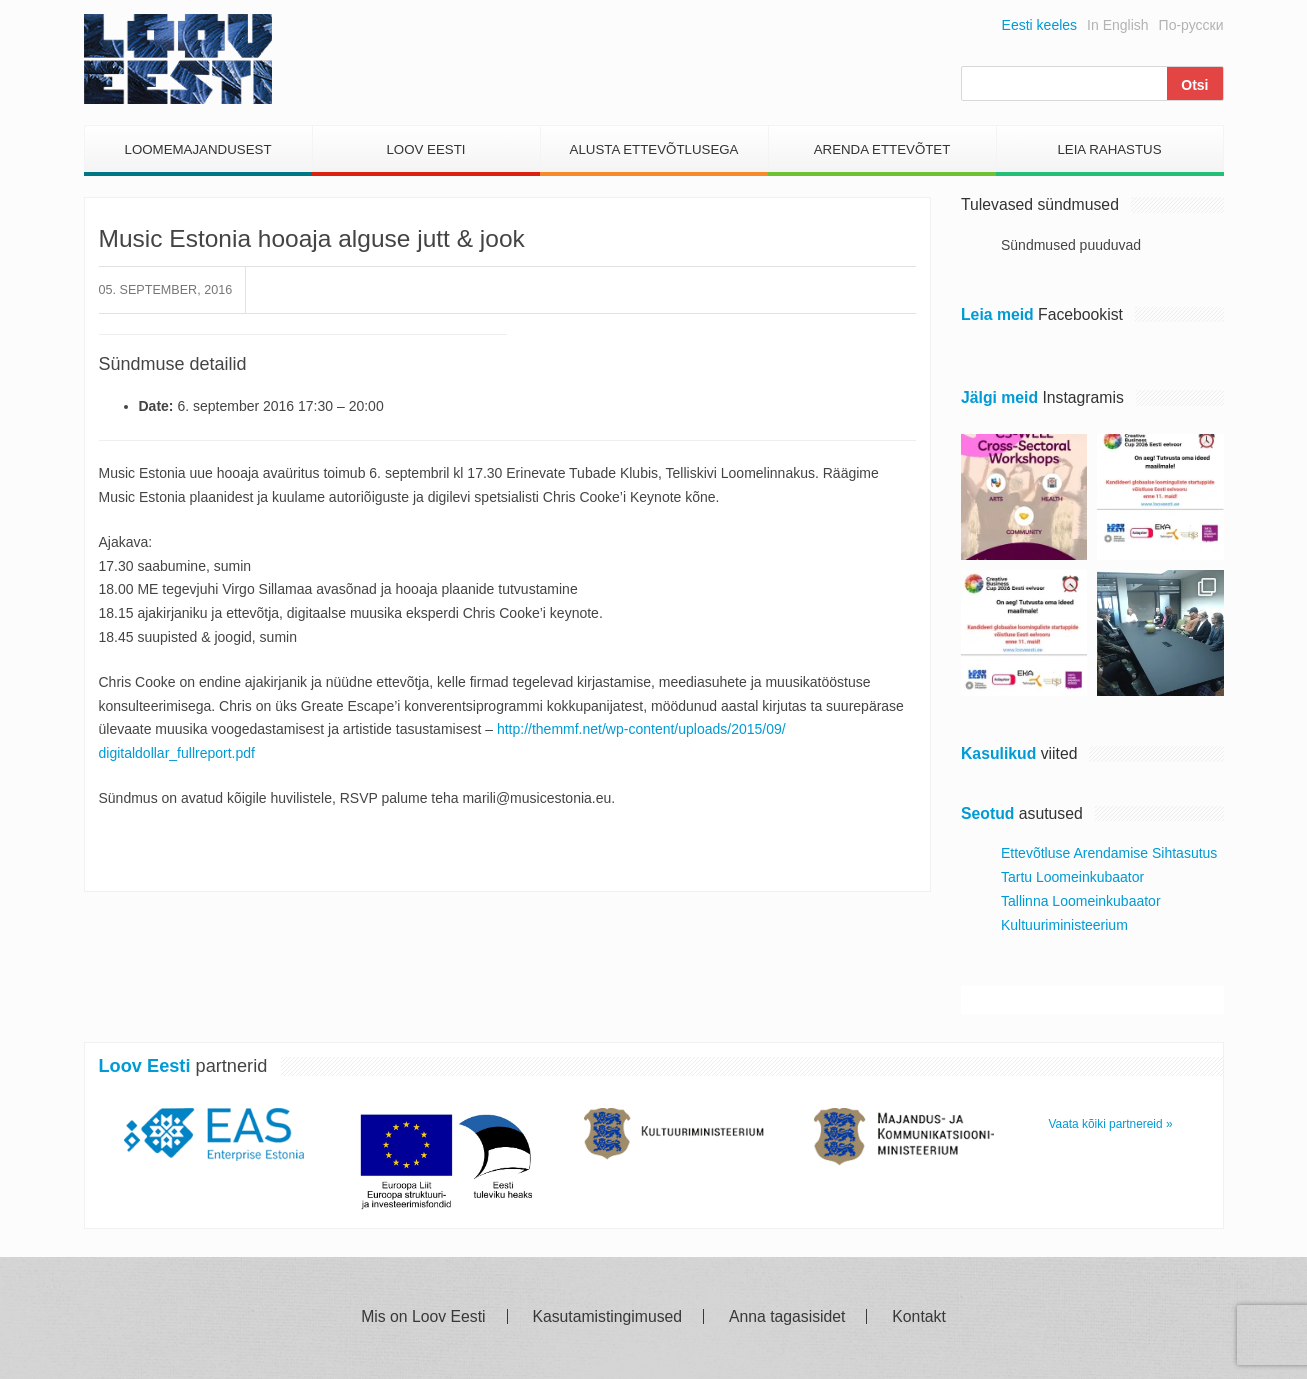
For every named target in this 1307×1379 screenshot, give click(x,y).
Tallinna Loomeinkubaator (1081, 901)
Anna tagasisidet (787, 1317)
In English (1117, 25)
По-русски (1191, 25)
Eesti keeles (1039, 25)
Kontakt (918, 1317)
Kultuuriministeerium (1064, 925)
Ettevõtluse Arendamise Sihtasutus (1109, 853)
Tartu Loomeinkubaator (1072, 877)
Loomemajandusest (197, 149)
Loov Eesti (425, 149)
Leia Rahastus (1109, 149)
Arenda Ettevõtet (882, 149)
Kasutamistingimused (607, 1317)
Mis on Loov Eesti (423, 1317)
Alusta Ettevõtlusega (654, 149)
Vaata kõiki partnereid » (1111, 1124)
